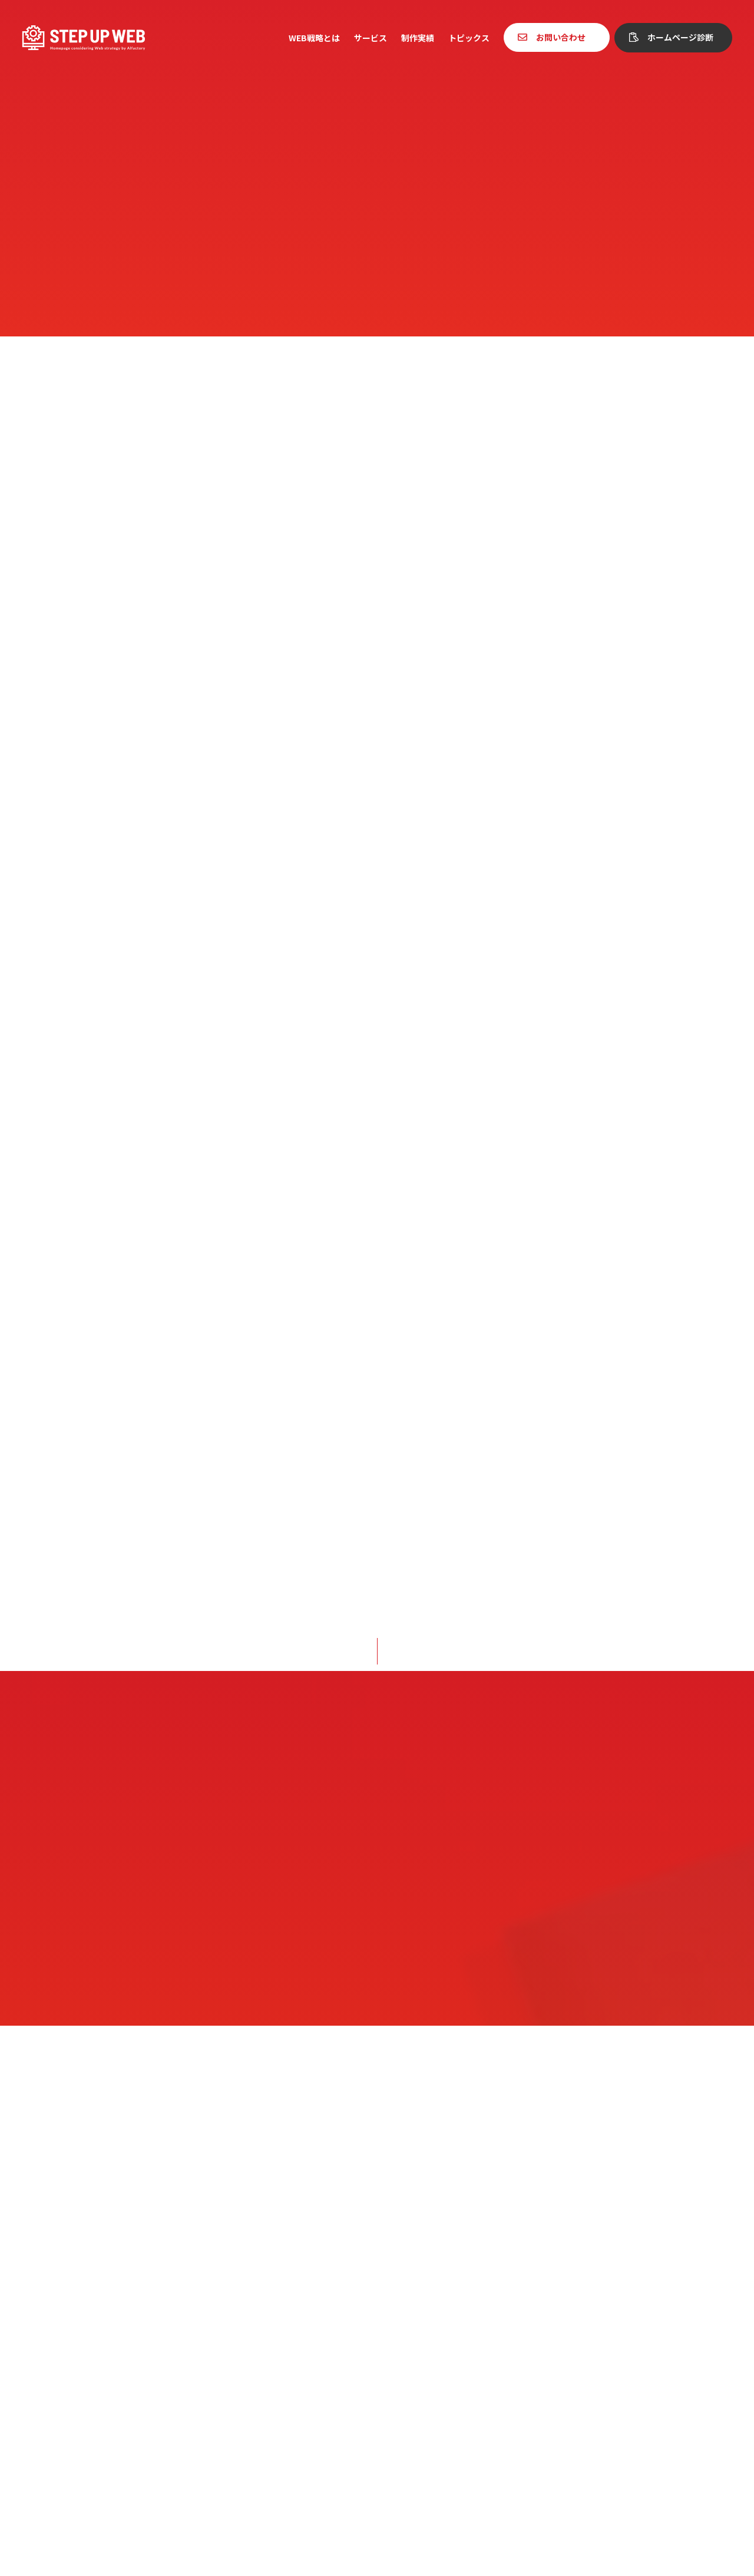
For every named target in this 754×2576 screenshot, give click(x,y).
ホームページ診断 (680, 37)
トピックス (469, 38)
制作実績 (417, 38)
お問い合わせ (561, 37)
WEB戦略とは (314, 38)
